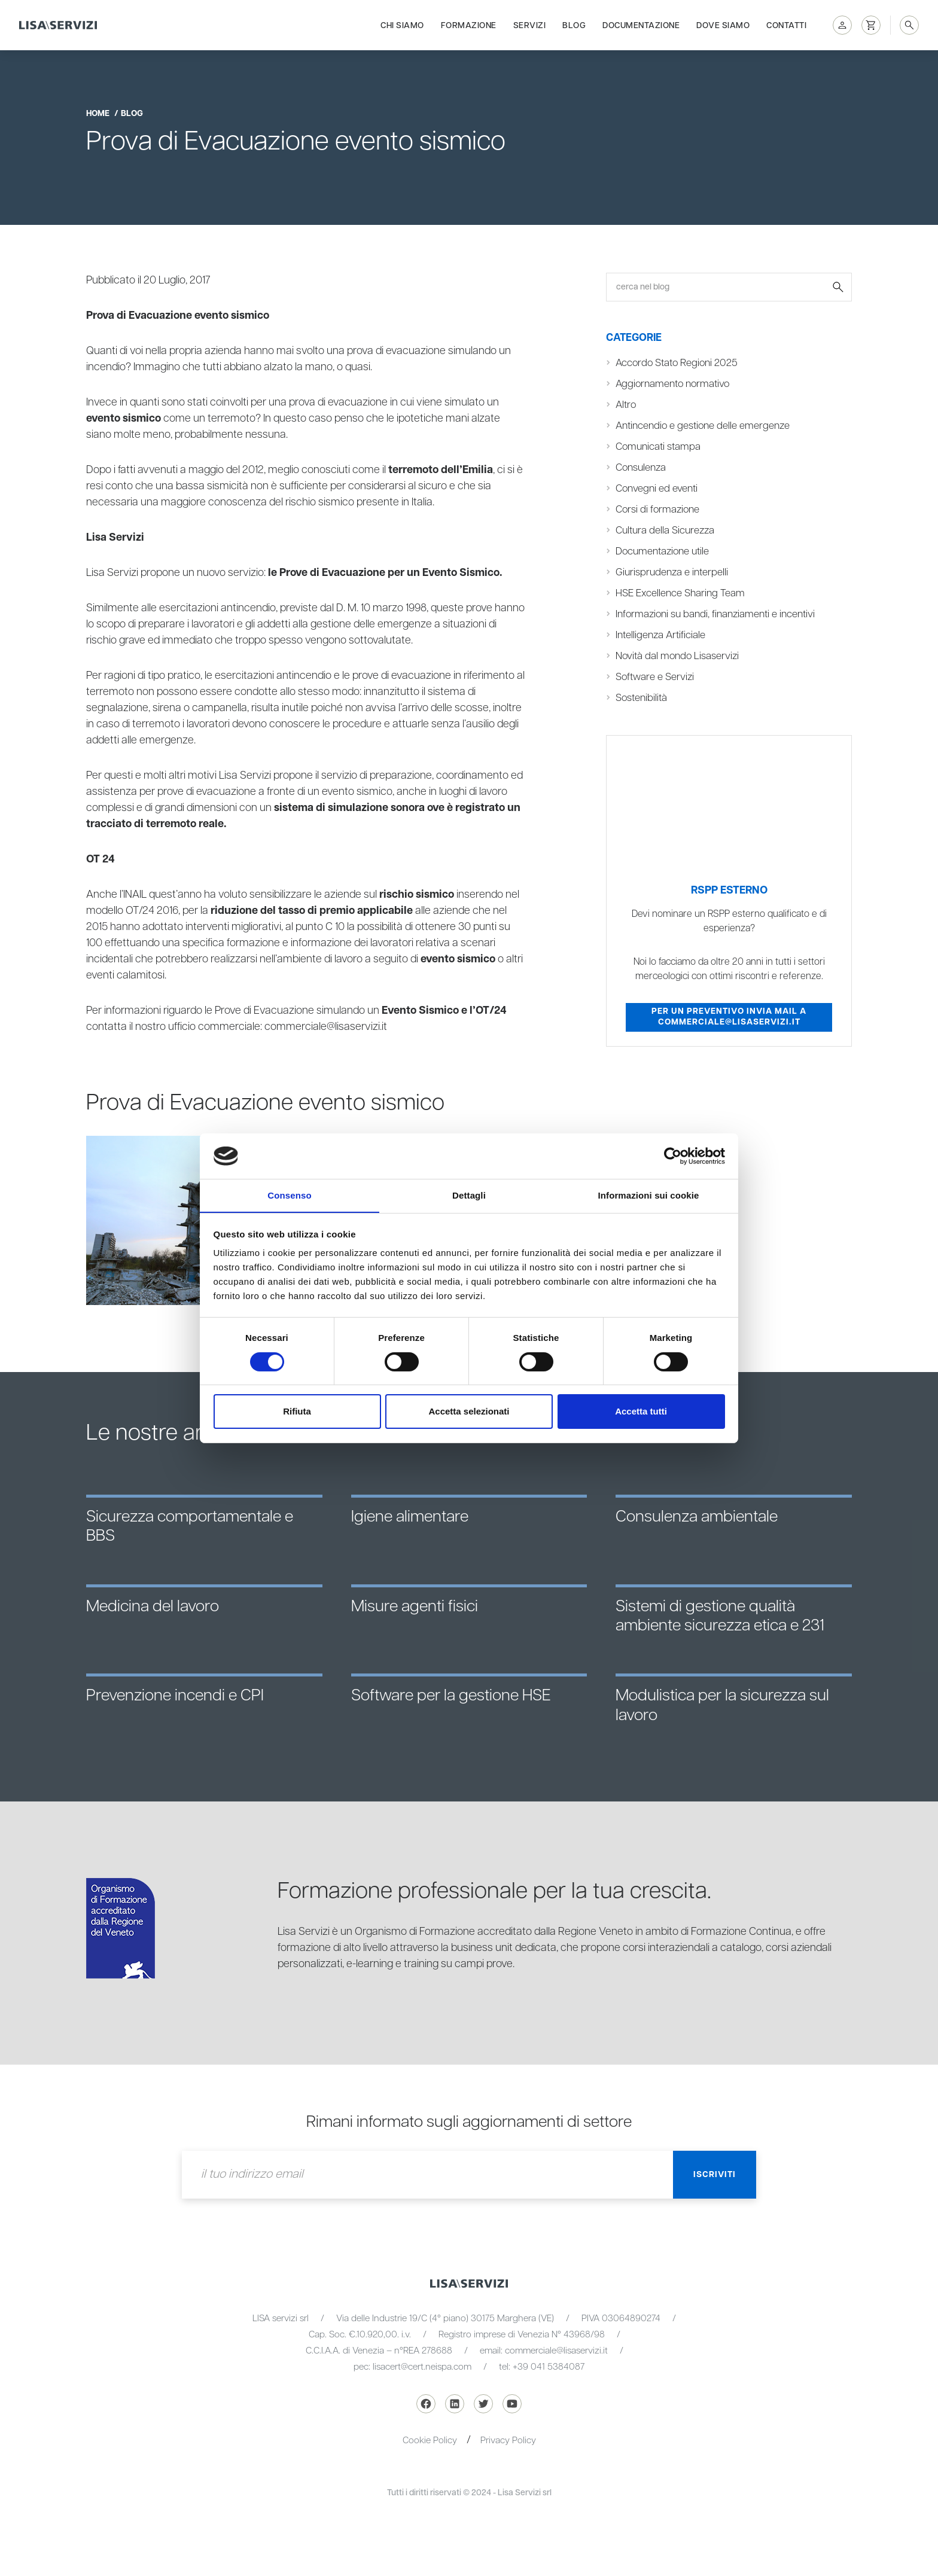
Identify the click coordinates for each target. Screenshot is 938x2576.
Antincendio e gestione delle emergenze (703, 425)
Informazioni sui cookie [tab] (648, 1195)
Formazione (469, 25)
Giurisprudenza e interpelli (672, 572)
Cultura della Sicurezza (665, 530)
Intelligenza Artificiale (660, 635)
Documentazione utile (663, 551)
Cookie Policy (430, 2440)
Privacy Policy (508, 2440)
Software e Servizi (655, 677)
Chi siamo (402, 25)
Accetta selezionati (468, 1412)
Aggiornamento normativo (674, 384)
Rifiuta (297, 1412)
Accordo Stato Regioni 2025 (678, 363)
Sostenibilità (642, 698)
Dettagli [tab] (469, 1195)
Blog (574, 25)
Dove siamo (723, 25)
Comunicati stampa (658, 446)
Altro (626, 405)
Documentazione (641, 25)
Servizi (529, 25)
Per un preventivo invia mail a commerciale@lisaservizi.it (728, 1016)
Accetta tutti (641, 1412)
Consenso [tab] (289, 1195)
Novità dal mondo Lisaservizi (678, 656)
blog (132, 113)
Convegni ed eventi (657, 488)
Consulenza (641, 467)
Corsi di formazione (658, 509)
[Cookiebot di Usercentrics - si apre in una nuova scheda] (672, 1155)
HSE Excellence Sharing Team (680, 593)
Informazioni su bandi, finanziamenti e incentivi (716, 614)
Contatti (786, 25)
